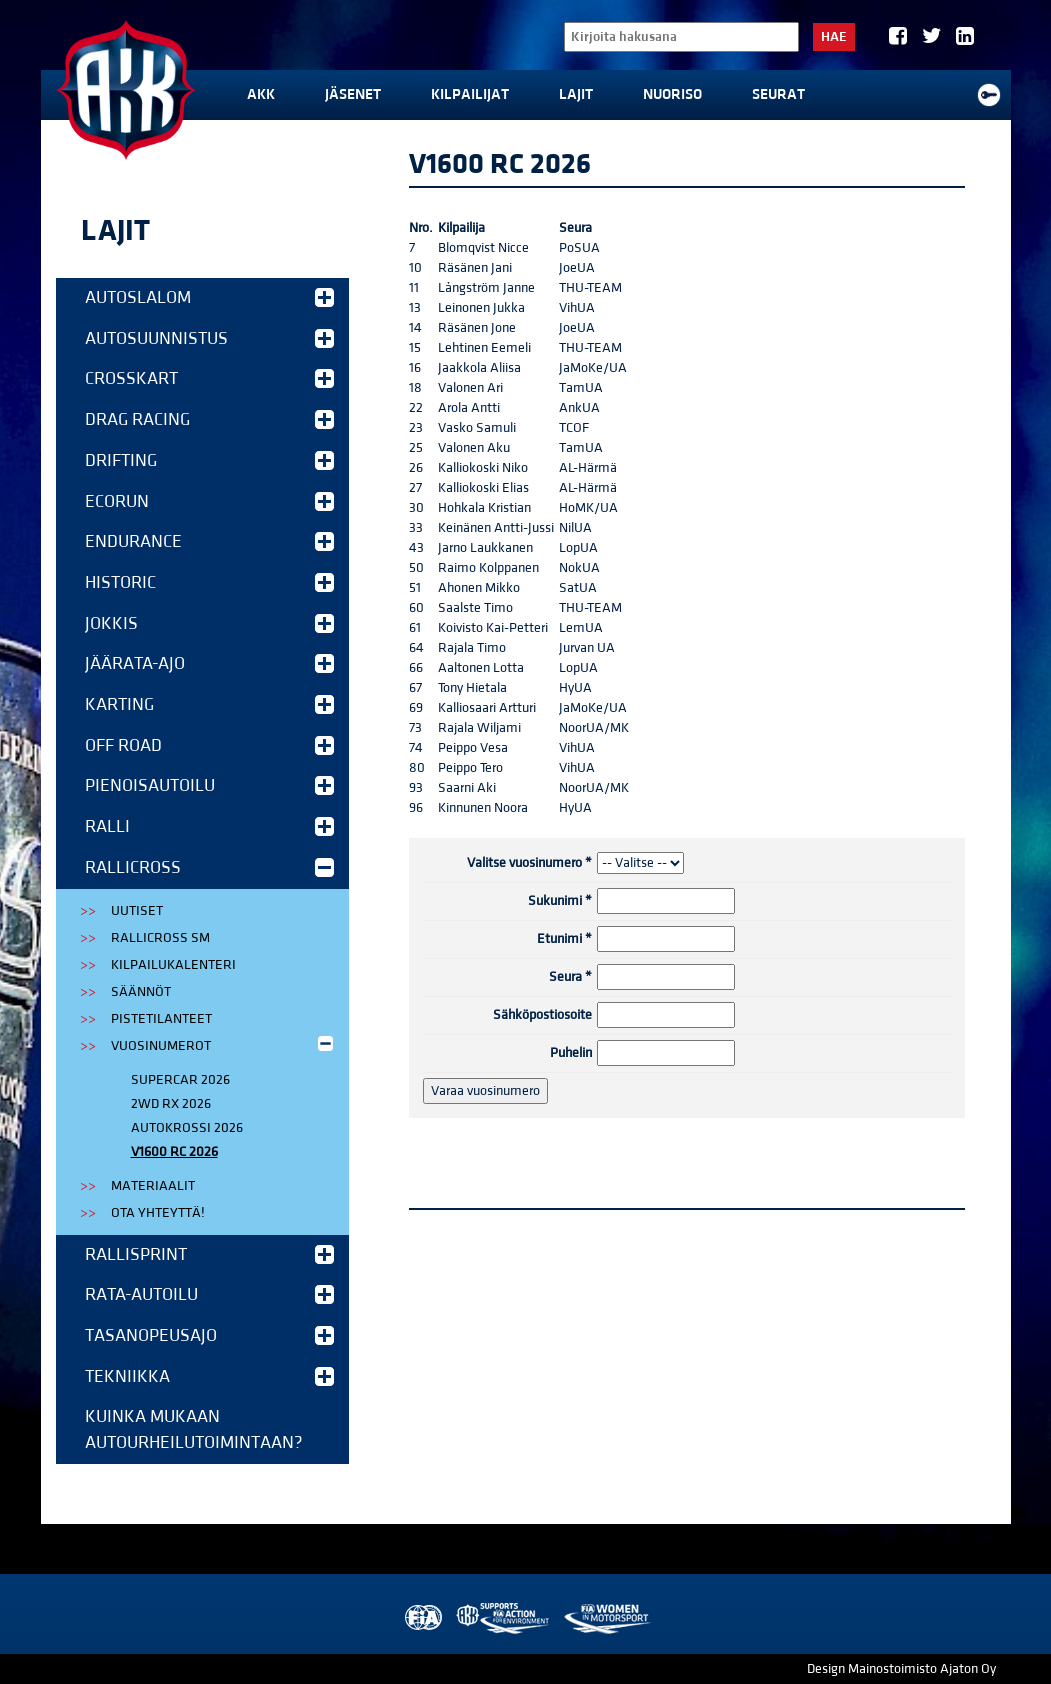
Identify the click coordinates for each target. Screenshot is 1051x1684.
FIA (421, 1618)
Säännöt (141, 992)
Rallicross (209, 867)
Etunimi (564, 939)
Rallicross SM (160, 938)
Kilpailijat (470, 94)
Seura (570, 977)
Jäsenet (353, 94)
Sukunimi (560, 901)
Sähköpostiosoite (542, 1015)
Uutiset (137, 911)
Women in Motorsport (606, 1618)
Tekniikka (209, 1376)
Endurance (209, 541)
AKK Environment (504, 1618)
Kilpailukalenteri (173, 965)
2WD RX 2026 (171, 1104)
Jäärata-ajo (209, 663)
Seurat (778, 94)
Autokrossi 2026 (187, 1128)
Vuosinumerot (224, 1044)
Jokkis (209, 623)
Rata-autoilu (209, 1294)
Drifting (209, 460)
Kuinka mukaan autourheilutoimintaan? (194, 1429)
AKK (261, 94)
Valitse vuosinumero (529, 863)
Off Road (209, 745)
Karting (209, 704)
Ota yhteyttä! (158, 1213)
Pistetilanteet (161, 1019)
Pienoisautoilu (209, 785)
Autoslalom (209, 297)
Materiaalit (153, 1186)
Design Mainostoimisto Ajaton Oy (901, 1669)
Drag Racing (209, 419)
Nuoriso (672, 94)
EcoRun (209, 501)
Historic (209, 582)
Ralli (209, 826)
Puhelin (571, 1053)
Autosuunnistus (209, 338)
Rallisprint (209, 1254)
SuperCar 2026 (180, 1080)
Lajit (576, 94)
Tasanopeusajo (209, 1335)
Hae (834, 37)
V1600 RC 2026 (174, 1152)
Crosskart (209, 378)
